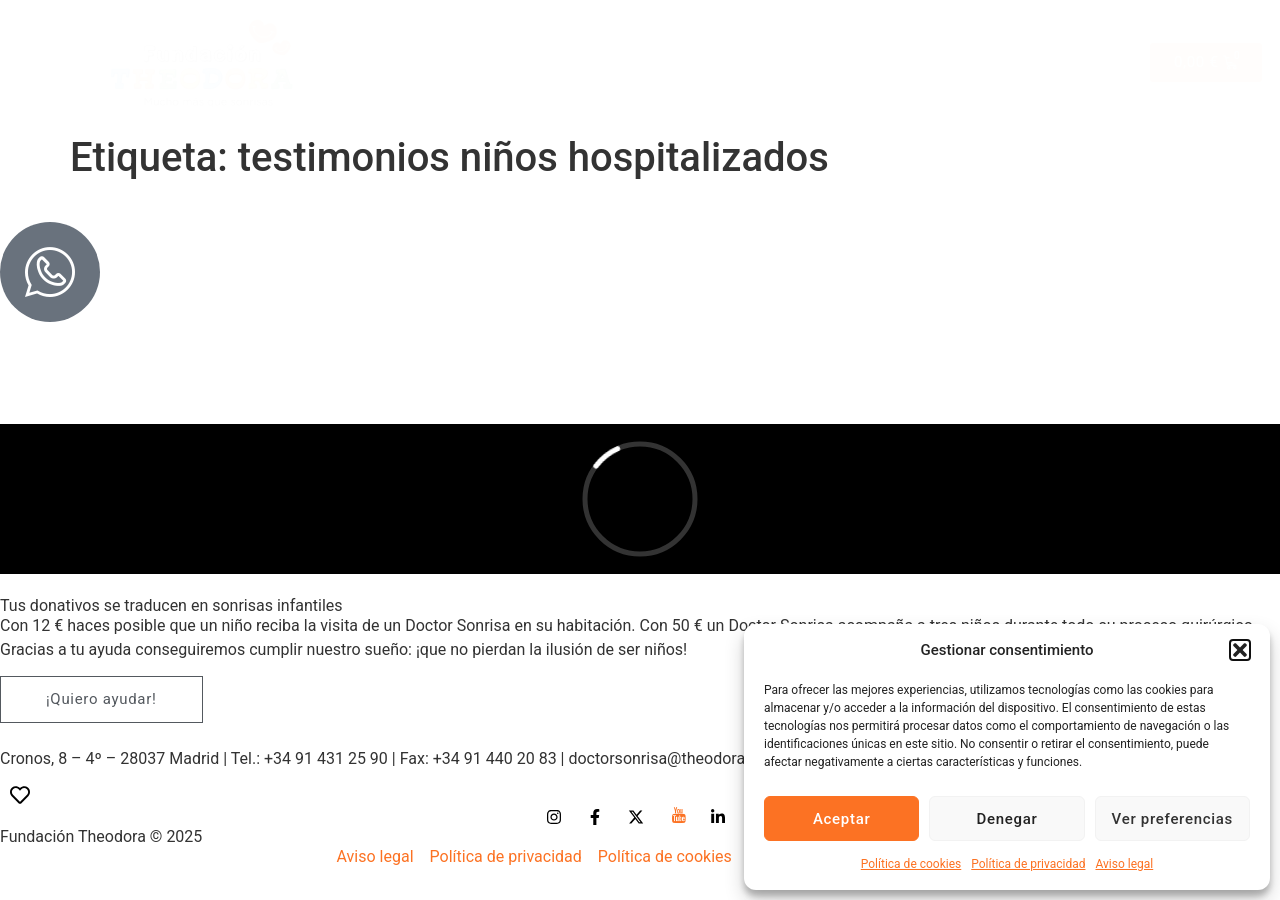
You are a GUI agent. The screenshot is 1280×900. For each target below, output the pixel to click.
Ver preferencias (1172, 819)
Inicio (428, 33)
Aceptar (842, 819)
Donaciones (998, 68)
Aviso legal (1124, 864)
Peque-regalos (893, 33)
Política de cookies (911, 864)
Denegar (1006, 819)
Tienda (502, 33)
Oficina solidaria (1040, 33)
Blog (1087, 68)
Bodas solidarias (620, 33)
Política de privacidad (1028, 864)
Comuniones (762, 33)
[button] (1240, 650)
